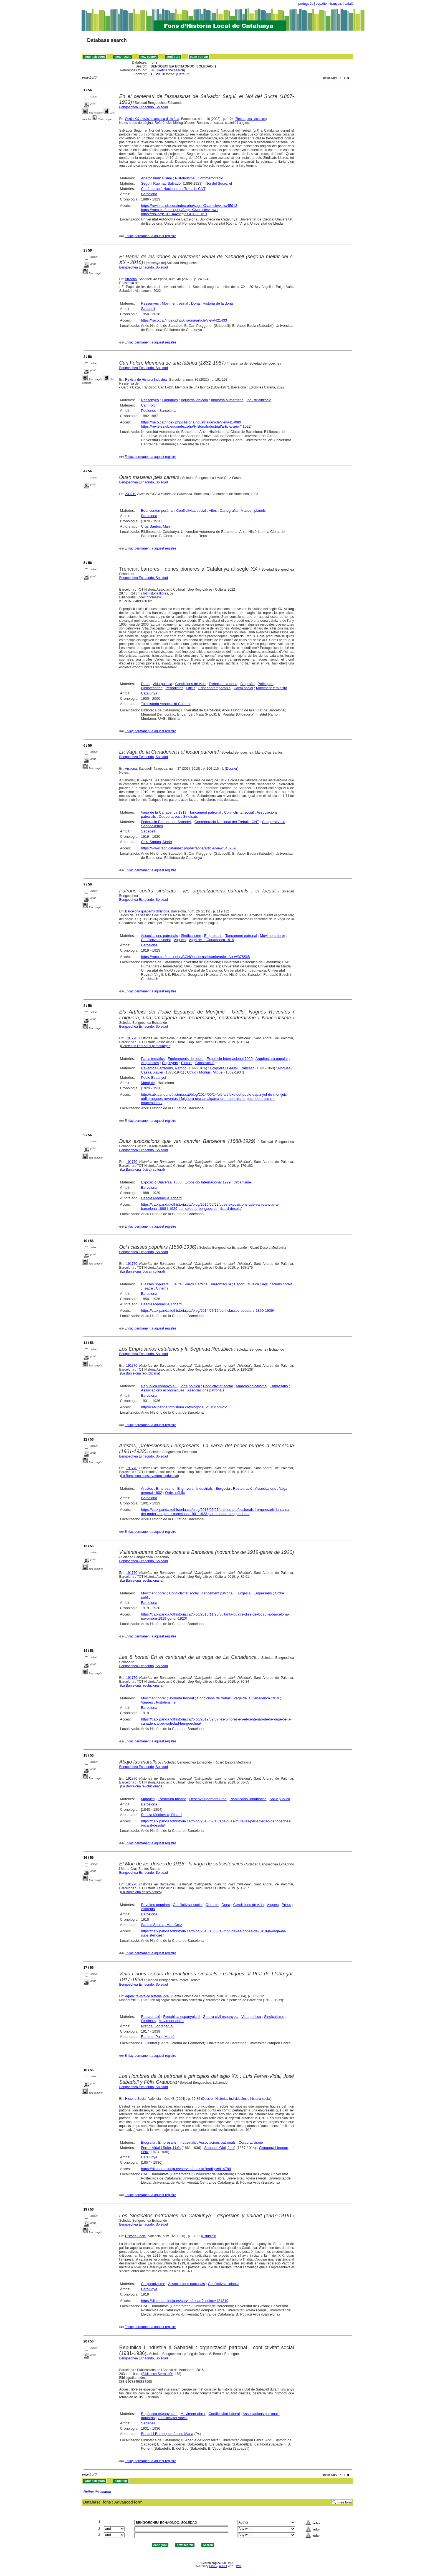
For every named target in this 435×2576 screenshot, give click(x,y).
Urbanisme (242, 1182)
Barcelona (149, 194)
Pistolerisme (185, 178)
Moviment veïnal (175, 303)
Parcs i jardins (196, 1284)
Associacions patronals (159, 936)
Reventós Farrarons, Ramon (163, 1068)
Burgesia (223, 1488)
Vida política (162, 684)
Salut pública (279, 1799)
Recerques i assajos (250, 119)
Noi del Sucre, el (219, 183)
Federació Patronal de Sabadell (166, 822)
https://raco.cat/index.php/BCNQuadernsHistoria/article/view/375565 (195, 957)
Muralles (148, 1799)
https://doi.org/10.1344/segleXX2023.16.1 (174, 214)
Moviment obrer (272, 936)
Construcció (204, 1063)
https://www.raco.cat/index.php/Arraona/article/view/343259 (188, 848)
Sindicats (190, 816)
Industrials (204, 1488)
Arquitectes (150, 1063)
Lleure (177, 1284)
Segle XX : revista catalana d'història (152, 119)
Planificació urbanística (248, 1799)
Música (253, 1284)
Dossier (231, 769)
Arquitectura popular (272, 1059)
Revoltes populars (155, 1905)
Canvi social (243, 688)
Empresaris (213, 936)
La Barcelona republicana (140, 1373)
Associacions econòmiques (162, 1390)
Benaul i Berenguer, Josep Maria (167, 2434)
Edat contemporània (157, 510)
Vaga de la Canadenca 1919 (163, 812)
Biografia (247, 684)
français (336, 4)
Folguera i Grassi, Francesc (232, 1068)
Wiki (238, 2566)
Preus (286, 1905)
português (305, 4)
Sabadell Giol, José (219, 2148)
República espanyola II (159, 1386)
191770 (131, 1038)
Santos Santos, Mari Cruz (161, 1925)
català (349, 4)
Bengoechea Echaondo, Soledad (143, 107)
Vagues (180, 940)
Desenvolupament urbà (207, 1799)
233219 (130, 494)
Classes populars (155, 1284)
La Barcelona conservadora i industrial (149, 1476)
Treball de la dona (223, 684)
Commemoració (210, 178)
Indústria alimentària (227, 400)
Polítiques (266, 684)
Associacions (265, 1488)
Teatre (148, 1288)
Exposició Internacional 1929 (229, 1059)
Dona (195, 303)
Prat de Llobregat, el (157, 2026)
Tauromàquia (220, 1284)
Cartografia (228, 510)
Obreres (212, 1905)
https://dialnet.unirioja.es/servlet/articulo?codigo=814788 (186, 2169)
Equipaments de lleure (185, 1059)
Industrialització (258, 400)
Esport (239, 1284)
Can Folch (149, 405)
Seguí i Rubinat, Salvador (161, 183)
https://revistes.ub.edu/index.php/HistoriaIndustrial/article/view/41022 (196, 426)
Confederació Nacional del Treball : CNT (173, 189)
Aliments (148, 1909)
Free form (344, 2502)
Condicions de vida (190, 684)
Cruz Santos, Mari (155, 526)
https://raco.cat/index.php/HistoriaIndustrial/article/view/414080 (191, 422)
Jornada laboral (181, 1698)
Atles (213, 510)
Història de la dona (218, 303)
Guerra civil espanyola (221, 2017)
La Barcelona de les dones (141, 1892)
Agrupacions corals (277, 1284)
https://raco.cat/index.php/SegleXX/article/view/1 (179, 210)
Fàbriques (170, 400)
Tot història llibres (155, 593)
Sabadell (148, 309)
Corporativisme (251, 2142)
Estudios (208, 2236)
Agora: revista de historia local (147, 1996)
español (321, 4)
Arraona (131, 279)
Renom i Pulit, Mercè (157, 2037)
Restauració (242, 1488)
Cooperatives (169, 816)
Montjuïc (148, 1083)
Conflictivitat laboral (223, 2284)
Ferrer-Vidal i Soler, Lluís (161, 2148)
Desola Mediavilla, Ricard (161, 1198)
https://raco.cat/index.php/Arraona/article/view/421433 (184, 320)
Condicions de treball (214, 1698)
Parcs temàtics (153, 1059)
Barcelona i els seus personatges (145, 1046)
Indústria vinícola (194, 400)
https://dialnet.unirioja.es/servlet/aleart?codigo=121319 (184, 2301)
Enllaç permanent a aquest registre (150, 236)
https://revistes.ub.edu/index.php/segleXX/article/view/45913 (189, 206)
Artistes (147, 1488)
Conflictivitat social (191, 510)
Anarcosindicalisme (156, 178)
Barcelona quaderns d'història (147, 911)
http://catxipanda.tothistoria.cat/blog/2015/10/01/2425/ (184, 1407)
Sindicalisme (191, 936)
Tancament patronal (205, 812)
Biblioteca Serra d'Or (157, 2374)
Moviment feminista (271, 688)
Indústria (148, 2418)
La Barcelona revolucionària (142, 1580)
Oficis (190, 688)
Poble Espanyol (153, 1077)
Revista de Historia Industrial (146, 380)
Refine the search (171, 70)
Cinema (162, 1288)
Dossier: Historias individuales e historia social (236, 2099)
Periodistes (174, 688)
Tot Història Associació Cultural (165, 704)
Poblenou (148, 410)
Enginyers (170, 1063)
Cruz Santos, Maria (156, 842)
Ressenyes (150, 303)
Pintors (186, 1063)
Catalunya (149, 693)
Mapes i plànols (253, 510)
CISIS (213, 2566)
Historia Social (135, 2099)
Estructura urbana (172, 1799)
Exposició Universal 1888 (161, 1182)
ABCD (223, 2566)
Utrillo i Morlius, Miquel (205, 1072)
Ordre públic (175, 1493)
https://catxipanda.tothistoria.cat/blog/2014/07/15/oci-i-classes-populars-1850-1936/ (207, 1310)
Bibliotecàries (151, 688)
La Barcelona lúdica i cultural (142, 1170)
